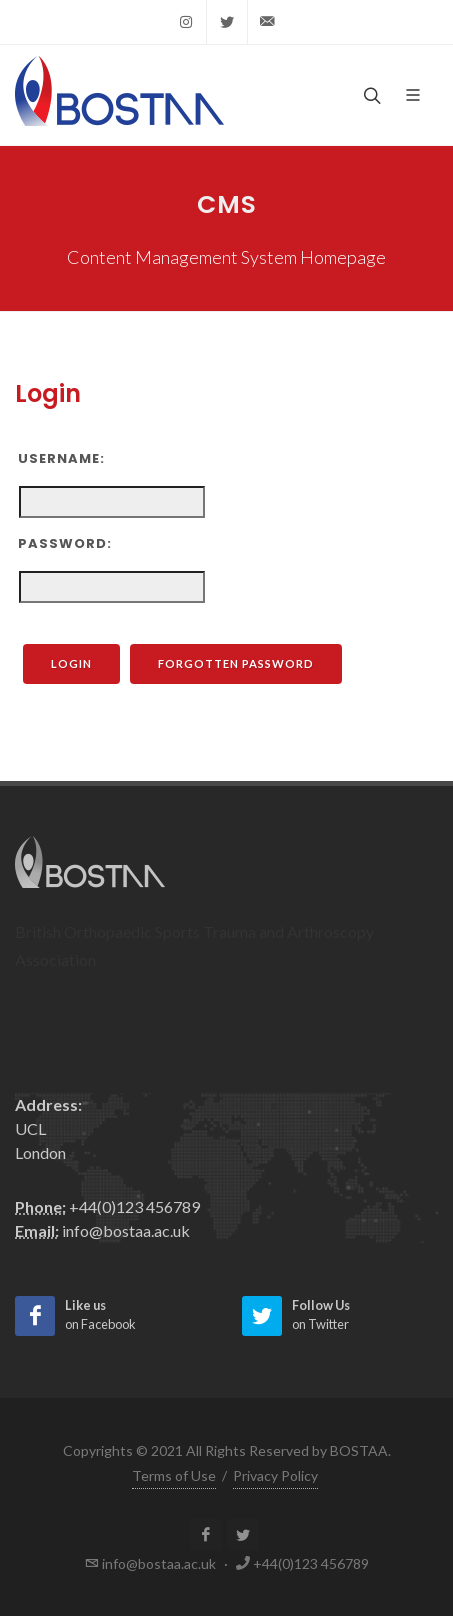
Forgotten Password (250, 664)
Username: (61, 458)
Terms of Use (174, 1475)
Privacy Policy (275, 1475)
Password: (65, 543)
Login (85, 664)
